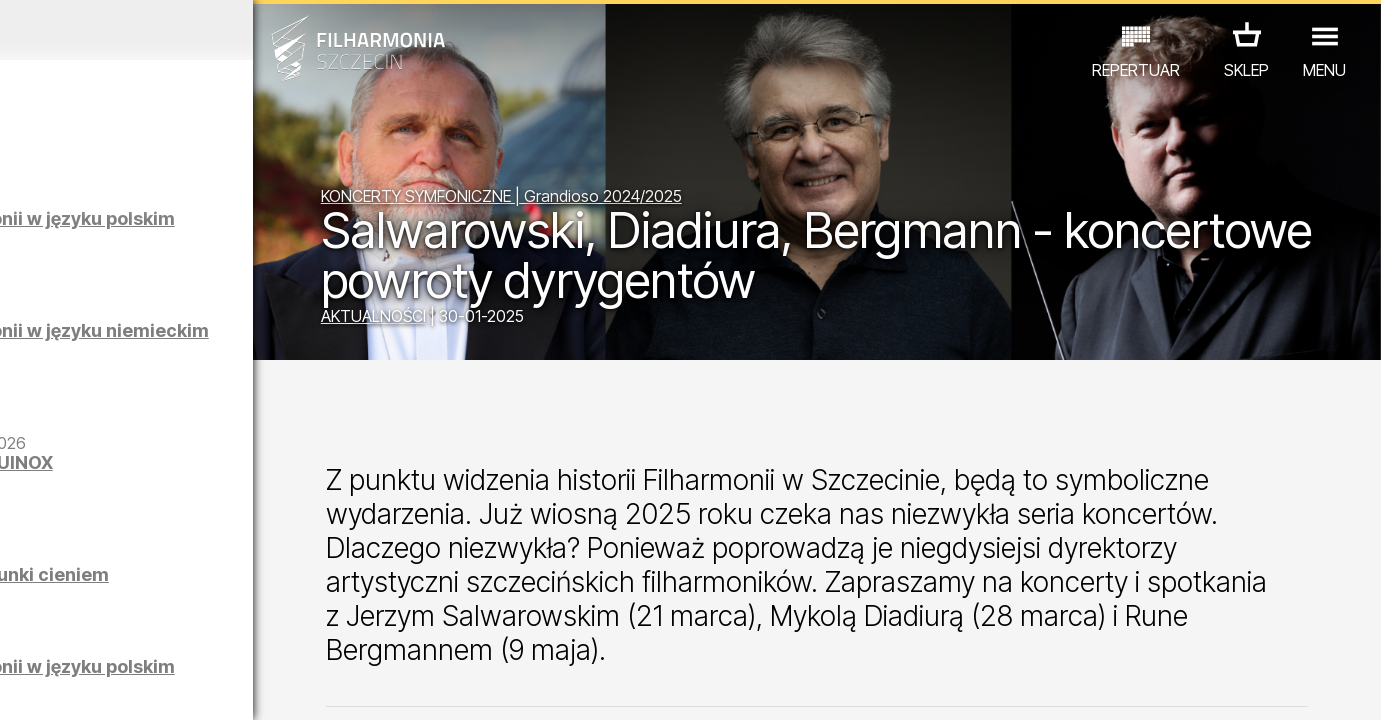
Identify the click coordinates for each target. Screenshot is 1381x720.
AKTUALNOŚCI (472, 319)
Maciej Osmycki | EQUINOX (190, 472)
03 (76, 686)
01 (21, 686)
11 (300, 686)
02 (48, 686)
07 (188, 686)
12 (328, 686)
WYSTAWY (225, 632)
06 (161, 686)
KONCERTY (70, 632)
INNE (303, 632)
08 (216, 686)
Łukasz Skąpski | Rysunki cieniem (223, 584)
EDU (149, 632)
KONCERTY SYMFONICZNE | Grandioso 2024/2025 (600, 199)
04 (104, 686)
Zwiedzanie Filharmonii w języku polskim (227, 228)
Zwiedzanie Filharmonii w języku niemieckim (227, 340)
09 (244, 686)
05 (132, 686)
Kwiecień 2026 (180, 30)
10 (272, 686)
